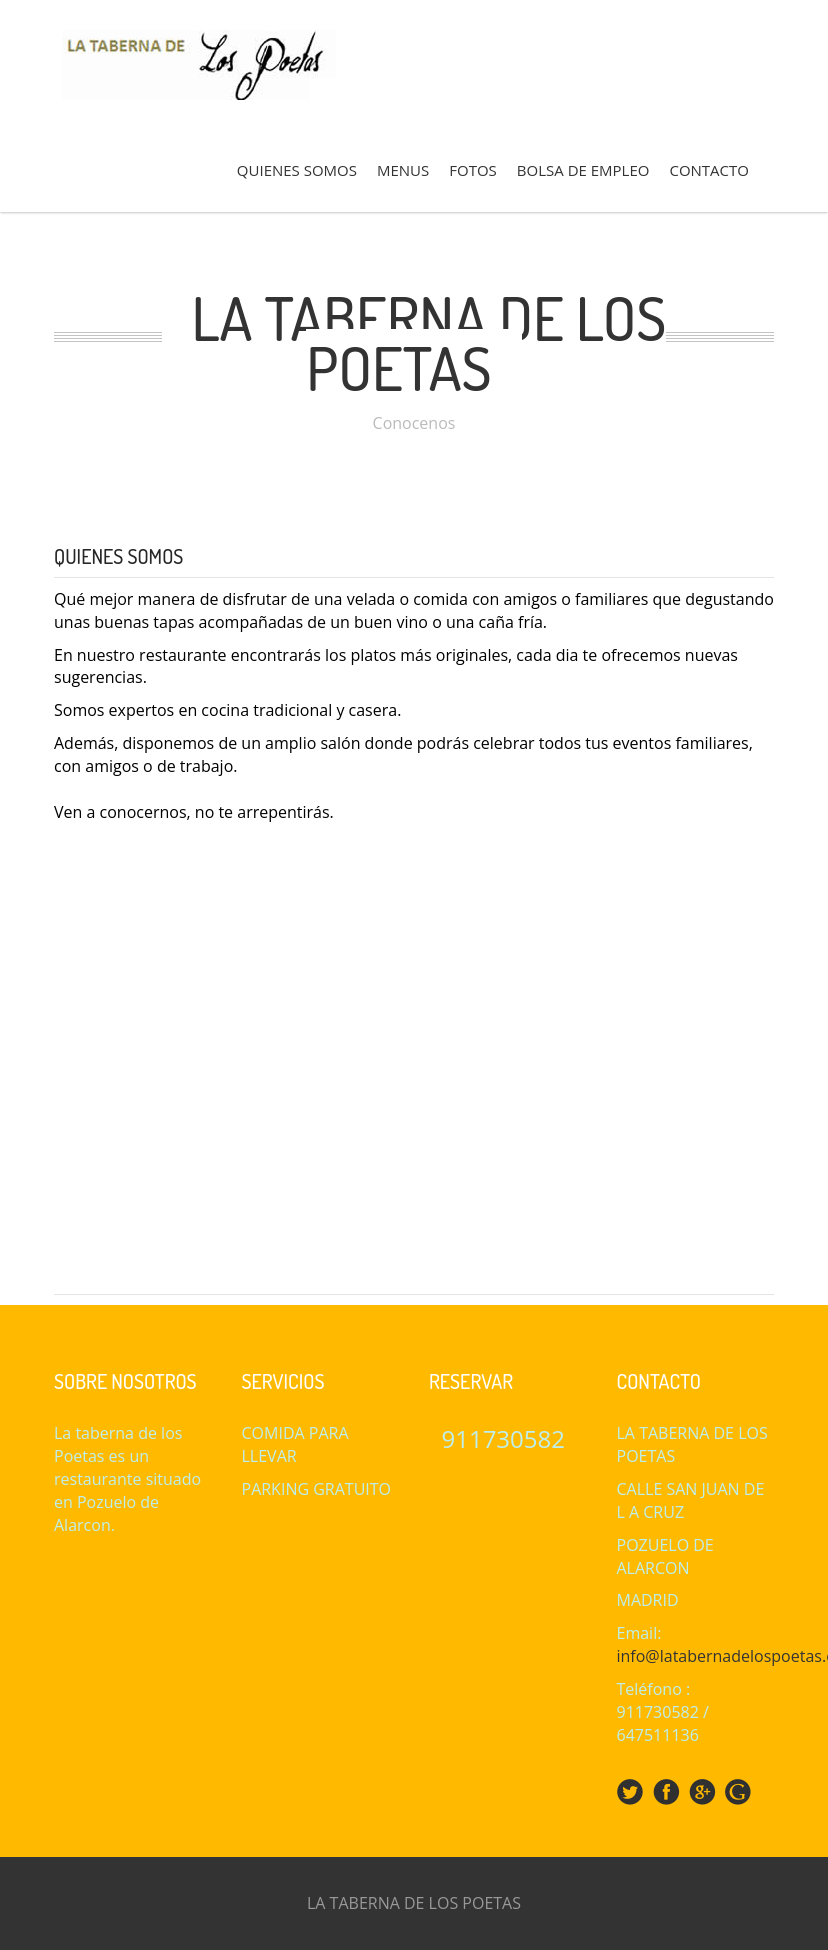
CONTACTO (709, 170)
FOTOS (473, 170)
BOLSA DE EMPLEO (583, 170)
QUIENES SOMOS (297, 170)
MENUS (403, 170)
